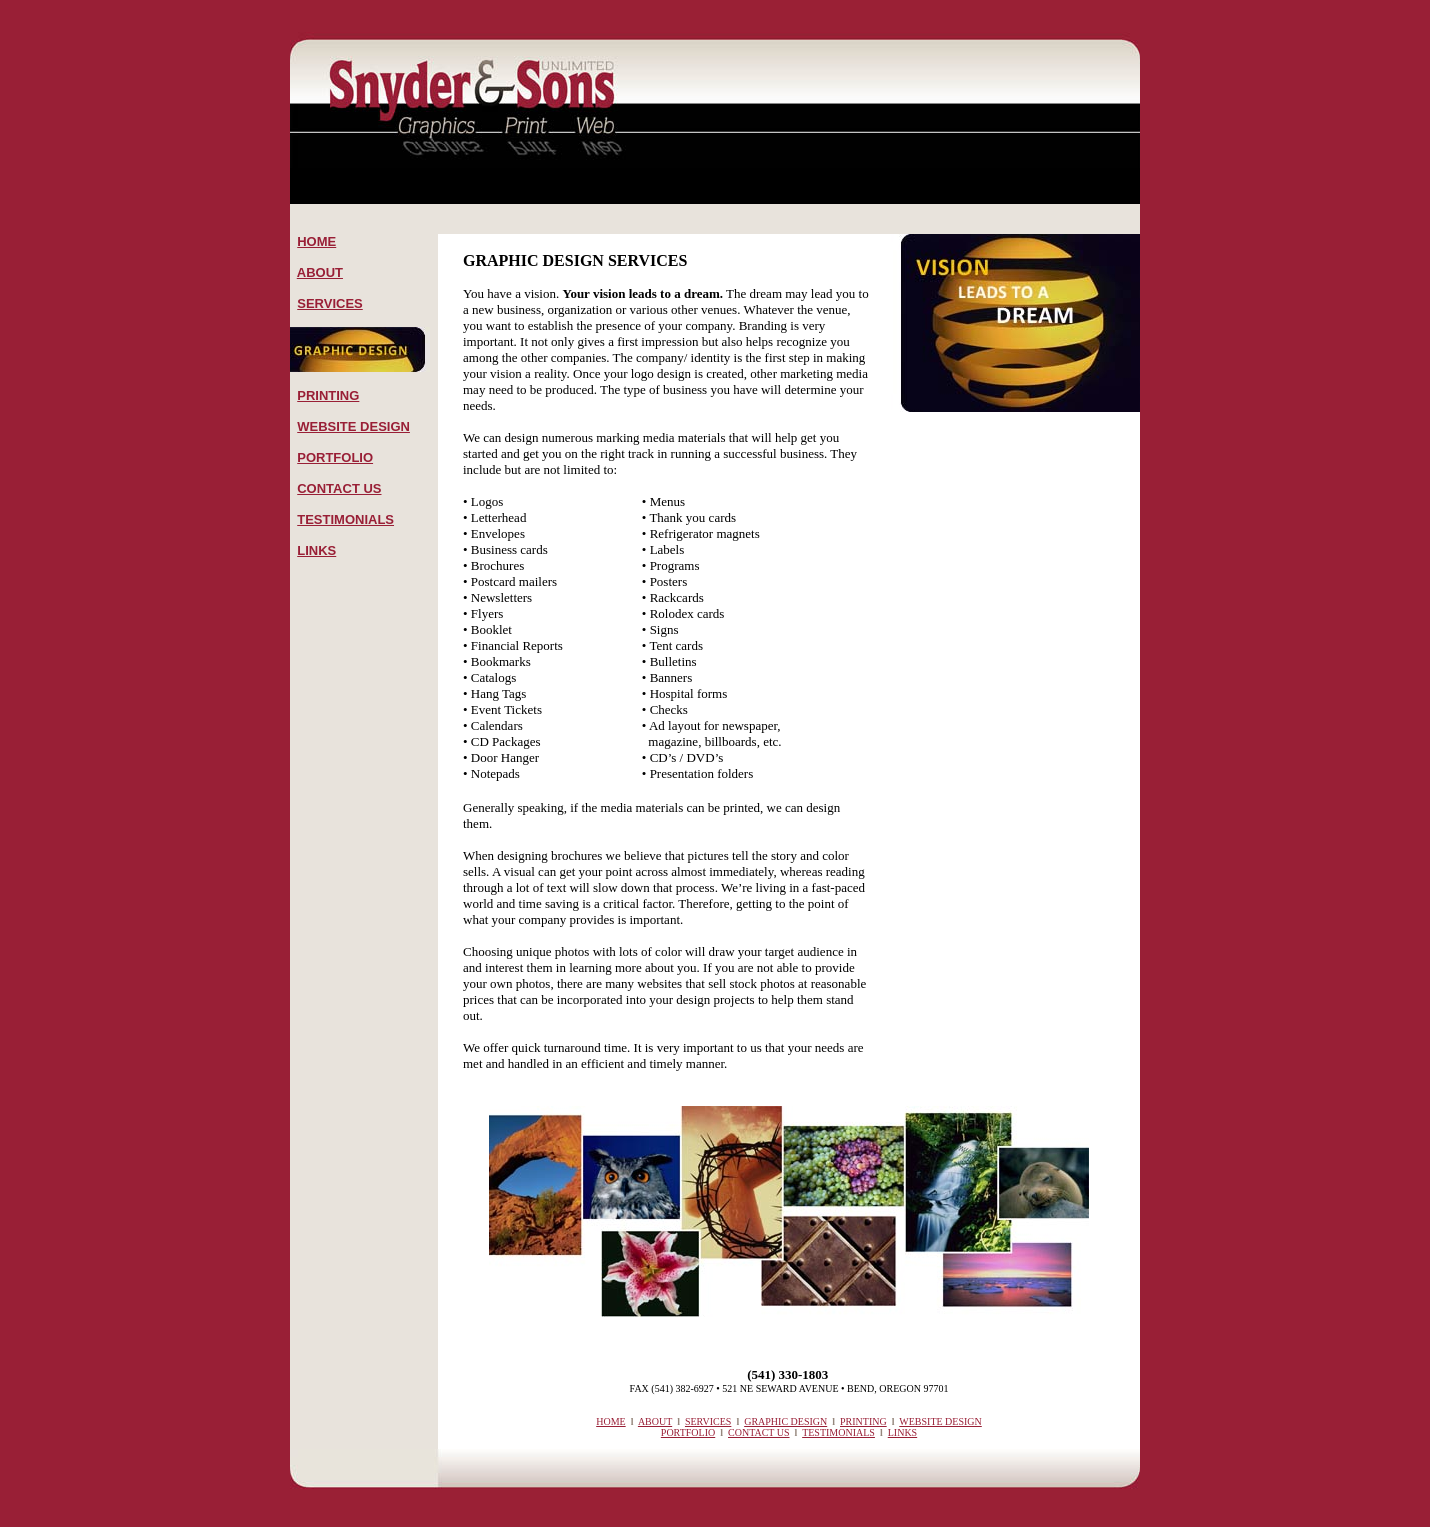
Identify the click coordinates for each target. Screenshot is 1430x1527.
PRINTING (328, 395)
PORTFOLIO (335, 457)
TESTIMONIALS (345, 519)
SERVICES (330, 303)
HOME (316, 241)
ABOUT (320, 272)
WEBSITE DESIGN (353, 426)
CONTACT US (339, 488)
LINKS (316, 550)
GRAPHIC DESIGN (785, 1421)
